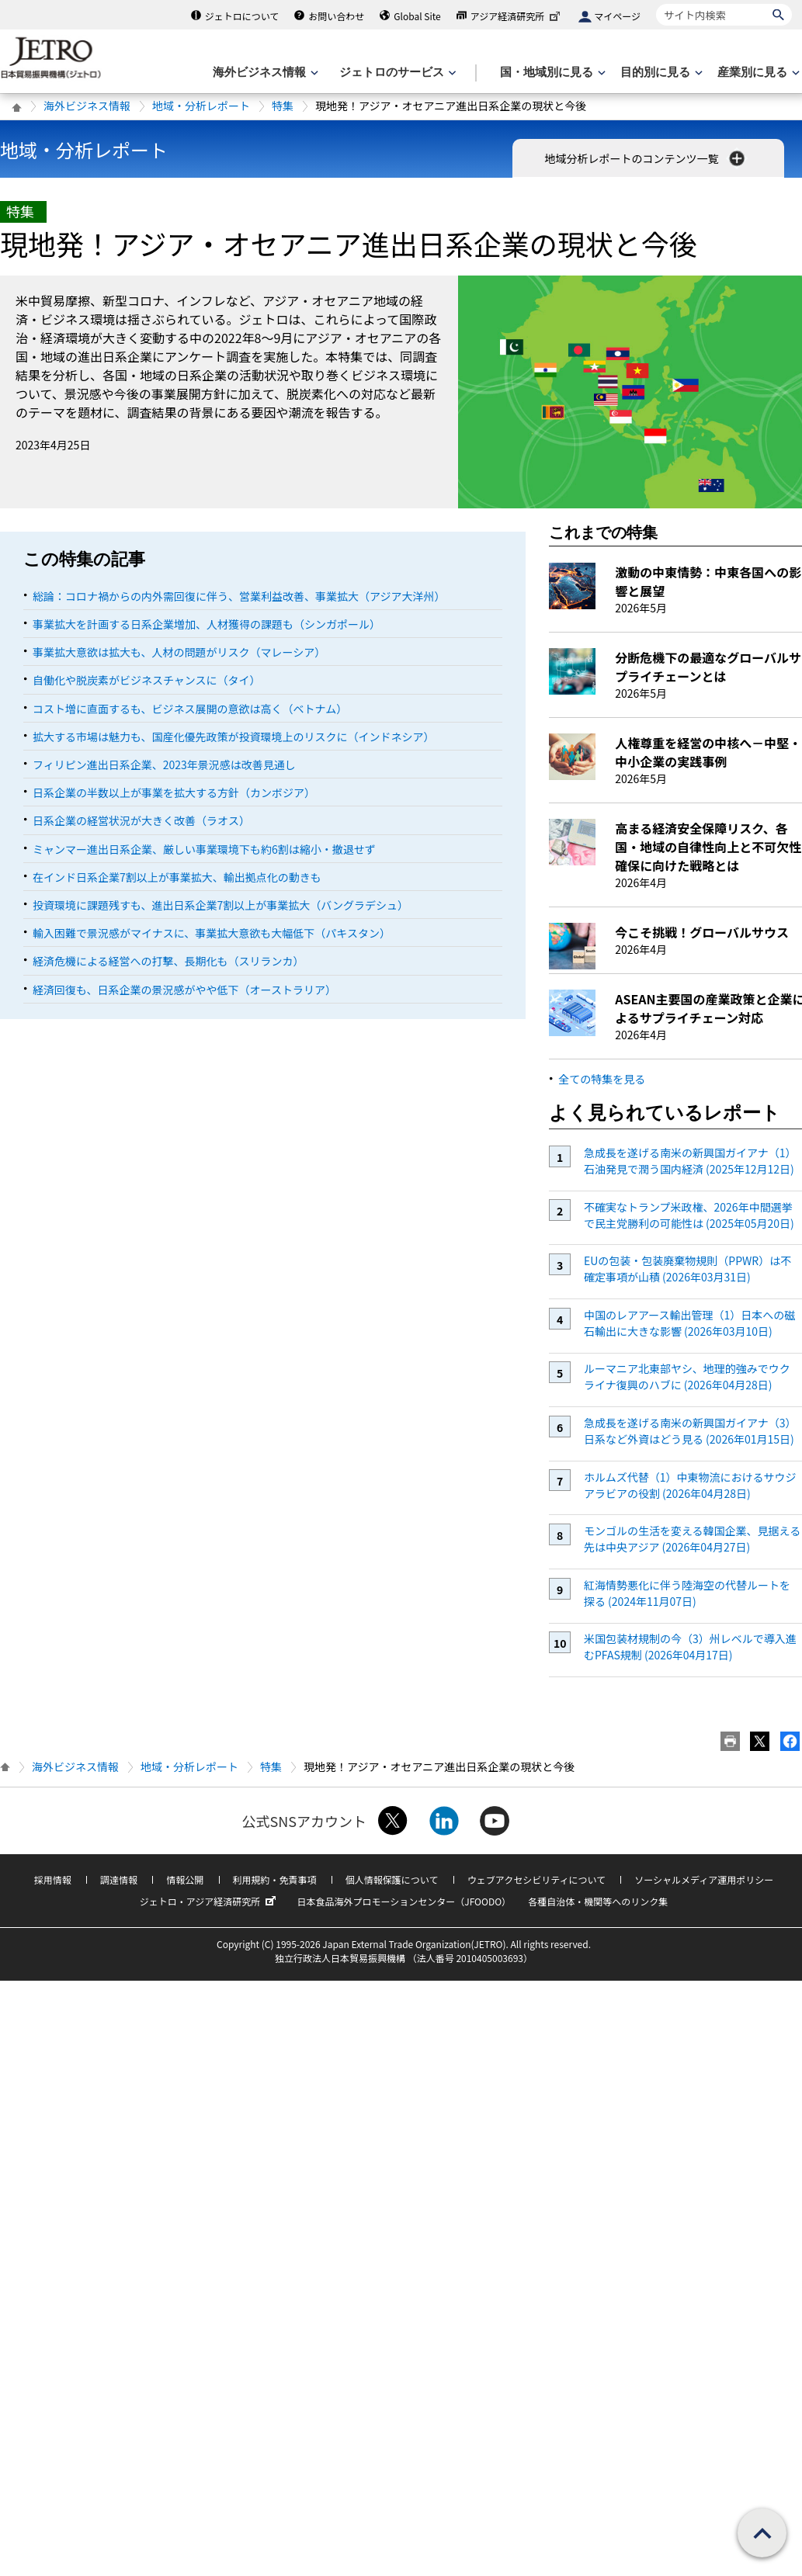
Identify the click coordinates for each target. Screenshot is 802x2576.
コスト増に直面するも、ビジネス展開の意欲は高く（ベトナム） (190, 708)
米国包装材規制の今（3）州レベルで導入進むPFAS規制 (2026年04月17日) (690, 1646)
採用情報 (52, 1879)
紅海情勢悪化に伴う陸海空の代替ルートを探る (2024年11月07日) (687, 1593)
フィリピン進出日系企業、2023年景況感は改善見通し (164, 764)
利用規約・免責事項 (275, 1879)
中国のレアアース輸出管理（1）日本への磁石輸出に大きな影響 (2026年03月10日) (689, 1323)
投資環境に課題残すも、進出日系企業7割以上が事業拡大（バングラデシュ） (220, 905)
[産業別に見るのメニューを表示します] (757, 72)
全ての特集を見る (601, 1079)
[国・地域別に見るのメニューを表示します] (551, 72)
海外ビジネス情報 (86, 105)
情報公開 (184, 1879)
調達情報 (118, 1879)
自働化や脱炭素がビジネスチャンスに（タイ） (147, 680)
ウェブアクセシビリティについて (536, 1879)
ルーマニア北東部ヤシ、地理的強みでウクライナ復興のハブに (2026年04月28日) (687, 1376)
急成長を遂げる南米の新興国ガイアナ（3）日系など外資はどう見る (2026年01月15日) (690, 1431)
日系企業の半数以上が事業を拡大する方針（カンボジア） (174, 792)
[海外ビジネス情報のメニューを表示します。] (264, 72)
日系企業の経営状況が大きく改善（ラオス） (141, 820)
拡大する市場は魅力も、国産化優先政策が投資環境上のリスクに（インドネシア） (234, 736)
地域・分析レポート (201, 105)
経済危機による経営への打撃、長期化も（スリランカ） (168, 961)
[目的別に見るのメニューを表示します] (660, 72)
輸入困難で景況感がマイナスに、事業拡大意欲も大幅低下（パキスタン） (212, 933)
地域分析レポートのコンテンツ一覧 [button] (645, 158)
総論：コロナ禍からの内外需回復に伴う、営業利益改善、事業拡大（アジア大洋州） (239, 596)
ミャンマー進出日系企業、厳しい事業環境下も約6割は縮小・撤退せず (204, 849)
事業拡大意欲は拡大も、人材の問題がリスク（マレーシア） (179, 652)
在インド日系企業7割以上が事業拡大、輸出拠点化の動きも (177, 877)
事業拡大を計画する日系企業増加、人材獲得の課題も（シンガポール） (206, 624)
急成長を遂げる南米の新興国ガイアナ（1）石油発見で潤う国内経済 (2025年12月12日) (690, 1161)
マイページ (617, 16)
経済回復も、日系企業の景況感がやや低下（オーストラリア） (184, 989)
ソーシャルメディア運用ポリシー (703, 1879)
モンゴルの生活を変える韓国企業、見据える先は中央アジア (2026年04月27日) (692, 1539)
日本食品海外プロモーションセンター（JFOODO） (404, 1901)
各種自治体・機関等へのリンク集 (598, 1901)
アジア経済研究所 (517, 16)
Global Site (417, 16)
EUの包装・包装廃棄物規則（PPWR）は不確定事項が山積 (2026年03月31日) (687, 1269)
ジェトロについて (242, 16)
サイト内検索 (655, 3)
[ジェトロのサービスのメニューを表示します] (396, 72)
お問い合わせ (336, 16)
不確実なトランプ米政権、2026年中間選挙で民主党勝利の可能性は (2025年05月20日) (689, 1215)
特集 (282, 105)
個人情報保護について (392, 1879)
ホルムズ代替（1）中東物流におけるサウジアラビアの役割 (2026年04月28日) (690, 1485)
